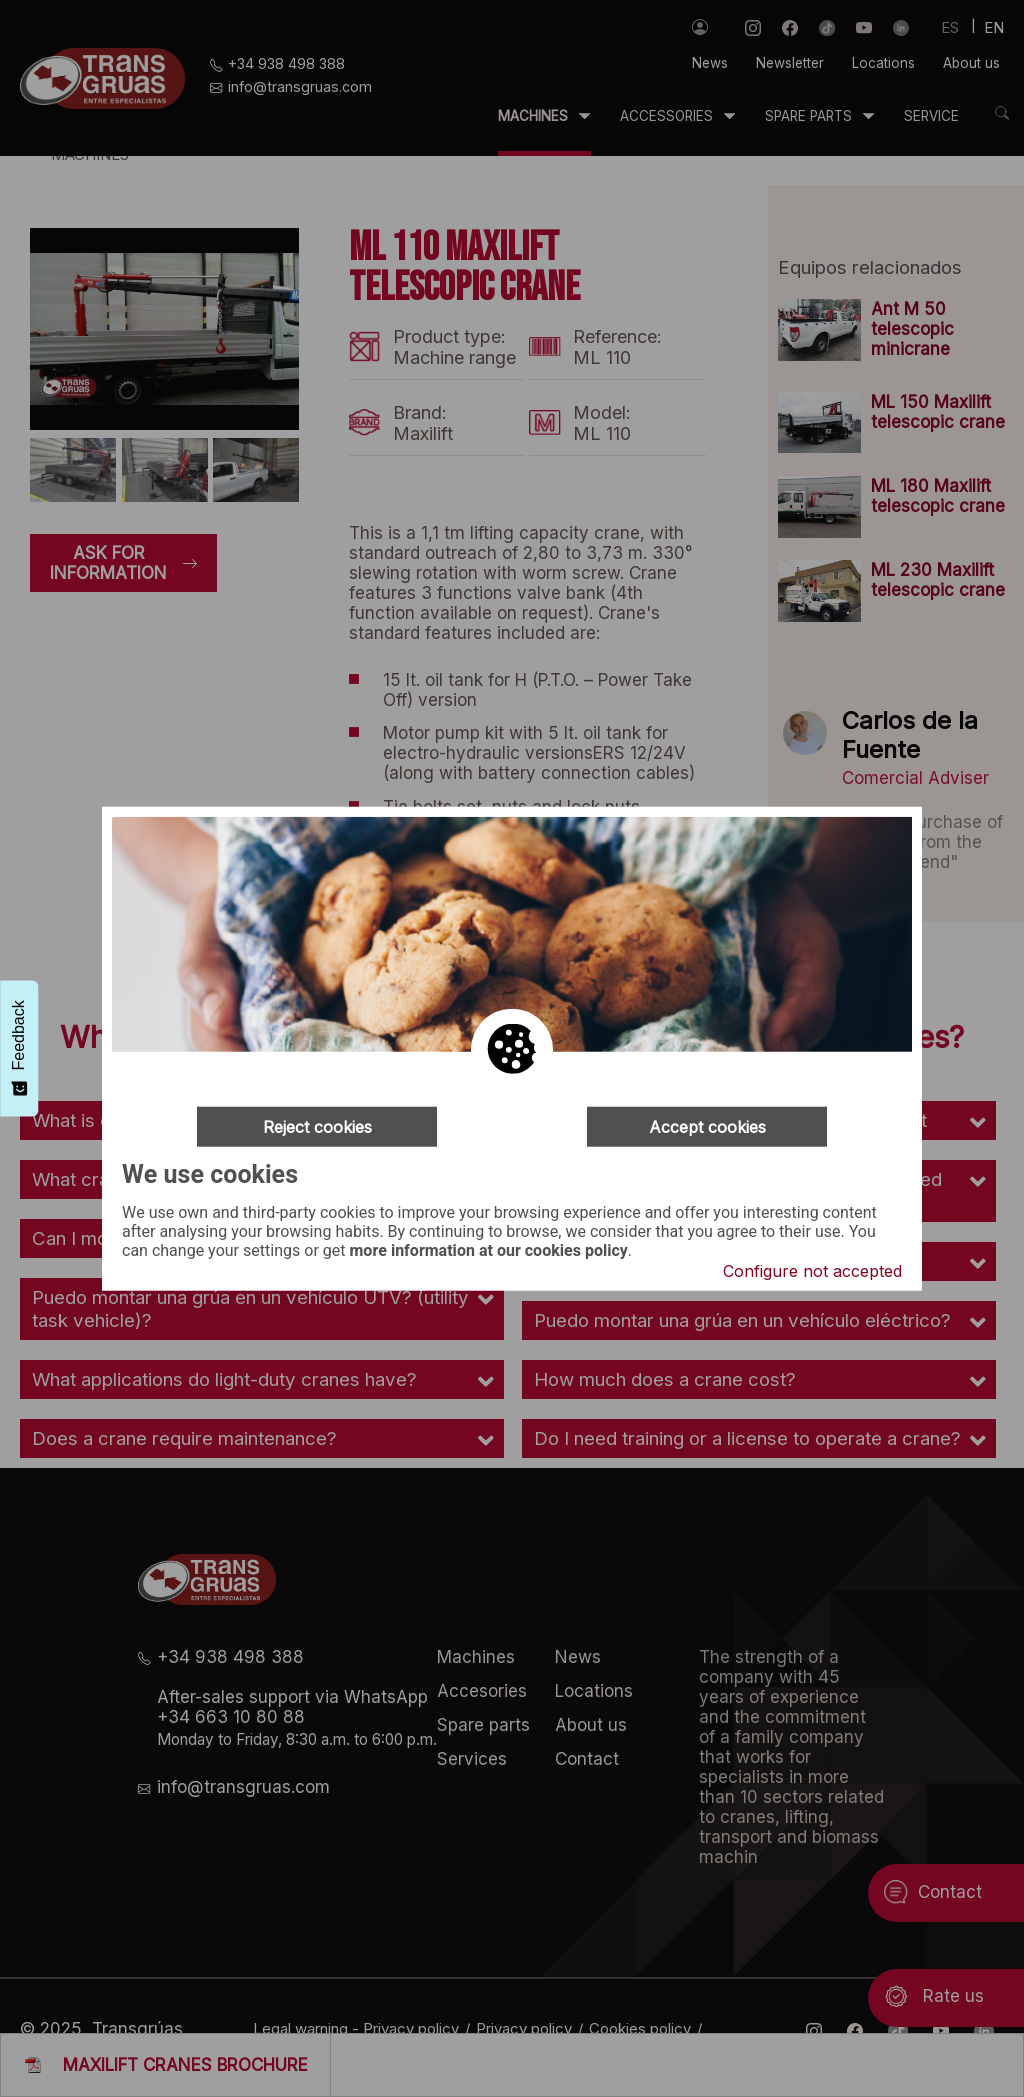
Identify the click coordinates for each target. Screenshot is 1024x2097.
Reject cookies (317, 1126)
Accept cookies (707, 1126)
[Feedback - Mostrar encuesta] (19, 1048)
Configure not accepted (812, 1271)
